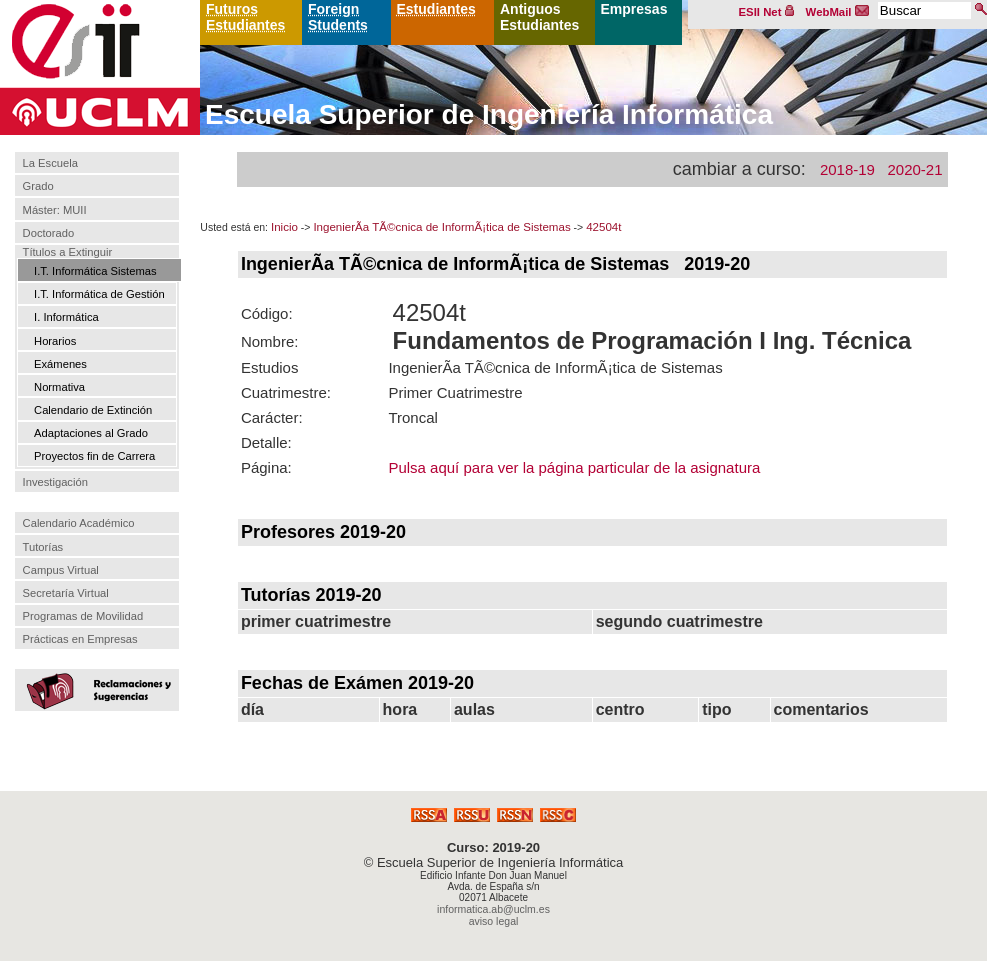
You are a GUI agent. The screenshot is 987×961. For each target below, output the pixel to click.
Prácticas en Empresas (80, 639)
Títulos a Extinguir (68, 252)
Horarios (55, 341)
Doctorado (49, 233)
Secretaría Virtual (66, 593)
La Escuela (50, 163)
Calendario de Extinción (93, 410)
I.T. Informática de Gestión (99, 294)
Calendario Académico (79, 523)
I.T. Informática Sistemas (95, 271)
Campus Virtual (61, 570)
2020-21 (914, 169)
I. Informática (66, 317)
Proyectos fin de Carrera (94, 456)
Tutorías (43, 547)
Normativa (59, 387)
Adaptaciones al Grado (91, 433)
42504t (603, 227)
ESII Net (767, 12)
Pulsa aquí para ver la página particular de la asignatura (574, 467)
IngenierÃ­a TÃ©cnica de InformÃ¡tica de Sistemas (441, 227)
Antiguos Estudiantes (539, 17)
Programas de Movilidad (83, 616)
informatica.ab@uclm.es (493, 909)
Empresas (634, 9)
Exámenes (60, 364)
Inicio (284, 227)
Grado (38, 187)
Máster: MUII (55, 210)
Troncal (412, 417)
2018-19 (847, 169)
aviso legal (494, 921)
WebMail (838, 12)
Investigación (55, 482)
